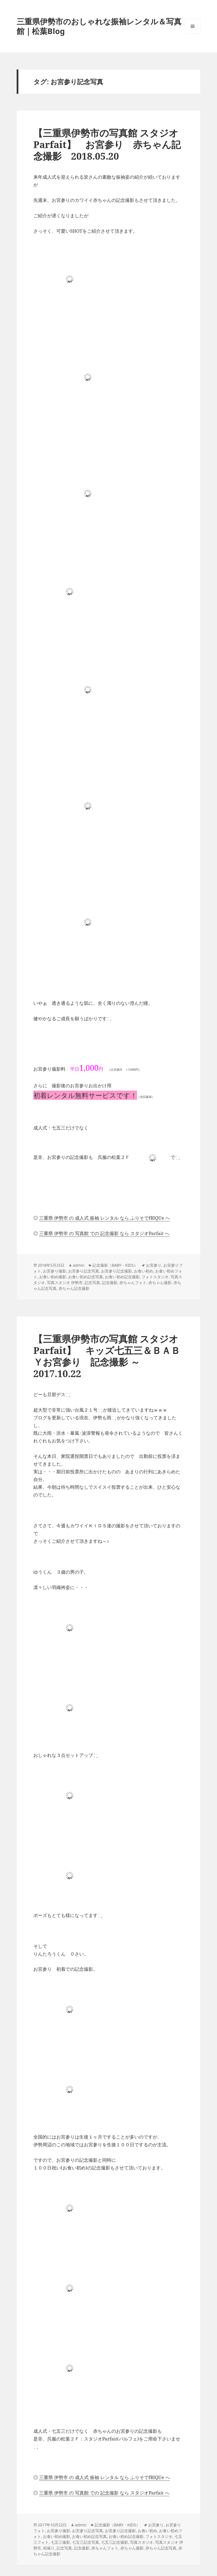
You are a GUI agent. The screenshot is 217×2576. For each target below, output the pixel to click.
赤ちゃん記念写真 (160, 2548)
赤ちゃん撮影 (160, 1282)
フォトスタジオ (155, 1276)
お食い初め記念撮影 (122, 1276)
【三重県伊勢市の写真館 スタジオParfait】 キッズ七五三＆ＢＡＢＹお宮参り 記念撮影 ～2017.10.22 (106, 1356)
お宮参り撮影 (54, 1271)
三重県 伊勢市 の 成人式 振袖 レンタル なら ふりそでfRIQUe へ (104, 1218)
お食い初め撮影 (52, 1276)
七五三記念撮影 (114, 2542)
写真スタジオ (141, 2542)
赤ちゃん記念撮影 (73, 1288)
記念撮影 (109, 1282)
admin (78, 1265)
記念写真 (92, 1282)
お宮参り (153, 1265)
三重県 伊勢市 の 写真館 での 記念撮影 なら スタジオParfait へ (104, 1233)
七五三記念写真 (85, 2542)
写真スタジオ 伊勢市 (65, 1282)
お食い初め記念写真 (85, 1276)
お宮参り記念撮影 (116, 1271)
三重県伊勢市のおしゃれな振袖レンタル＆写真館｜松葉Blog (99, 26)
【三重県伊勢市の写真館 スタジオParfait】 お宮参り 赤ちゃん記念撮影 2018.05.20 (107, 144)
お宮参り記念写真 (83, 1271)
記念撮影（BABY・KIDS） (115, 1265)
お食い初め (143, 1271)
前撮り (49, 2548)
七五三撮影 (60, 2542)
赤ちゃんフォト (132, 1282)
